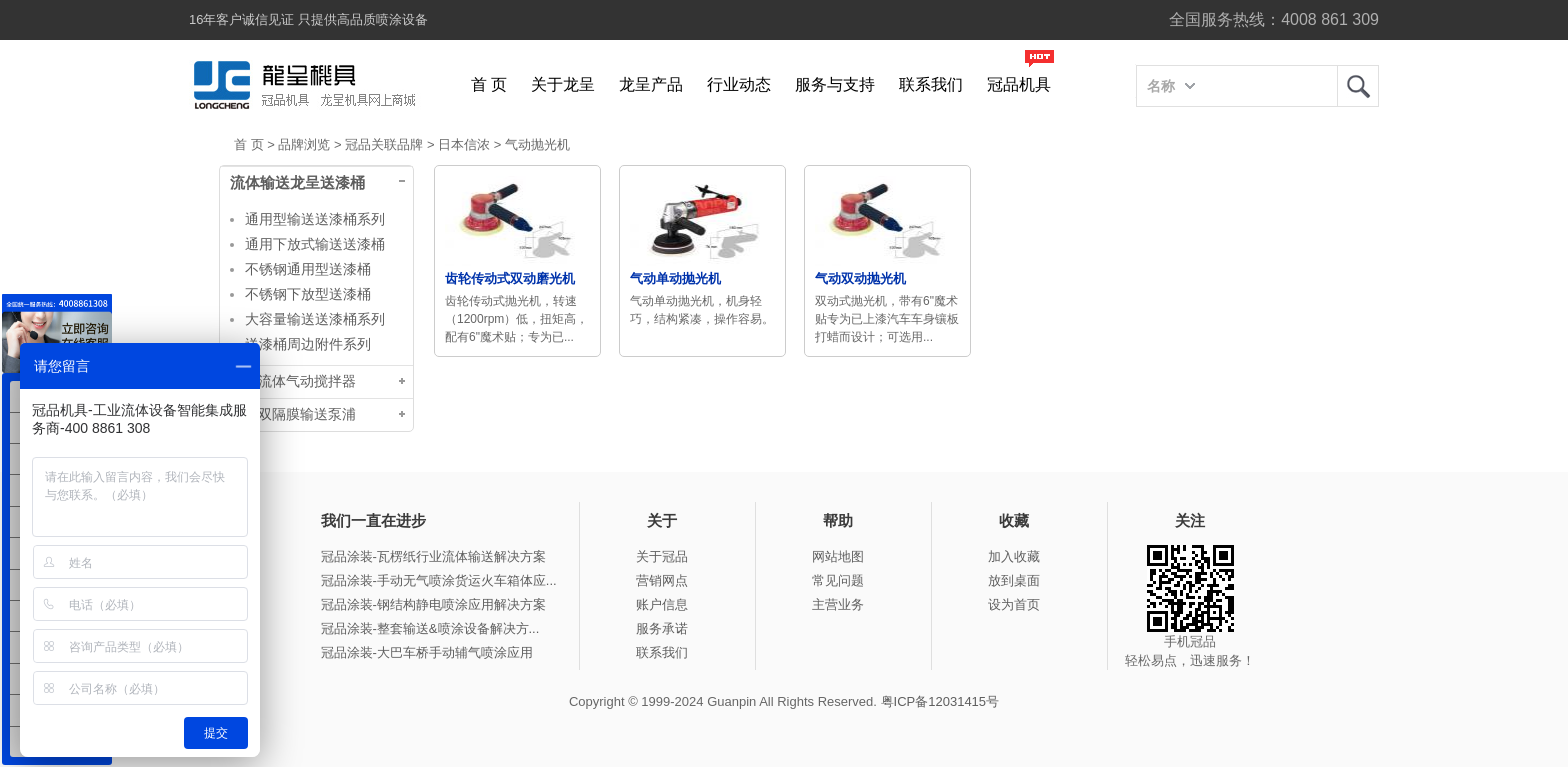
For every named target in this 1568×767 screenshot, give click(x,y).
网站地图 (838, 556)
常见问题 (838, 580)
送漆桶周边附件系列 (308, 344)
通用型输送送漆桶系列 (315, 219)
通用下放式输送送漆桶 (315, 244)
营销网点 (662, 580)
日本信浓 (464, 144)
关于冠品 (662, 556)
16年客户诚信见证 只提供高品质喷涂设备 (308, 19)
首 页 (489, 84)
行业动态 (739, 84)
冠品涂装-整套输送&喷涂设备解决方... (430, 628)
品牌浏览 (304, 144)
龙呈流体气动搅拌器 (293, 381)
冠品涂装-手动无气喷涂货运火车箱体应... (439, 580)
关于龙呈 (563, 84)
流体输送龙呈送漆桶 (297, 183)
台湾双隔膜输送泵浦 (293, 414)
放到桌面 (1014, 580)
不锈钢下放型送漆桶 (308, 294)
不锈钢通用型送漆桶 (308, 269)
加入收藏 (1014, 556)
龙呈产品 (651, 84)
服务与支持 (835, 84)
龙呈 (1358, 86)
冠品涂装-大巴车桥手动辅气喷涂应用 (427, 652)
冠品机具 (1019, 84)
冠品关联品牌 (384, 144)
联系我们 (931, 84)
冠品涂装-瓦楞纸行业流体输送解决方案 (433, 556)
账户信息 (662, 604)
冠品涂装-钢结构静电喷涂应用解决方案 (433, 604)
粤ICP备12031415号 (940, 701)
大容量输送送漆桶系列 (315, 319)
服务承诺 (662, 628)
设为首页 (1014, 604)
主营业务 (838, 604)
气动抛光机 (537, 144)
